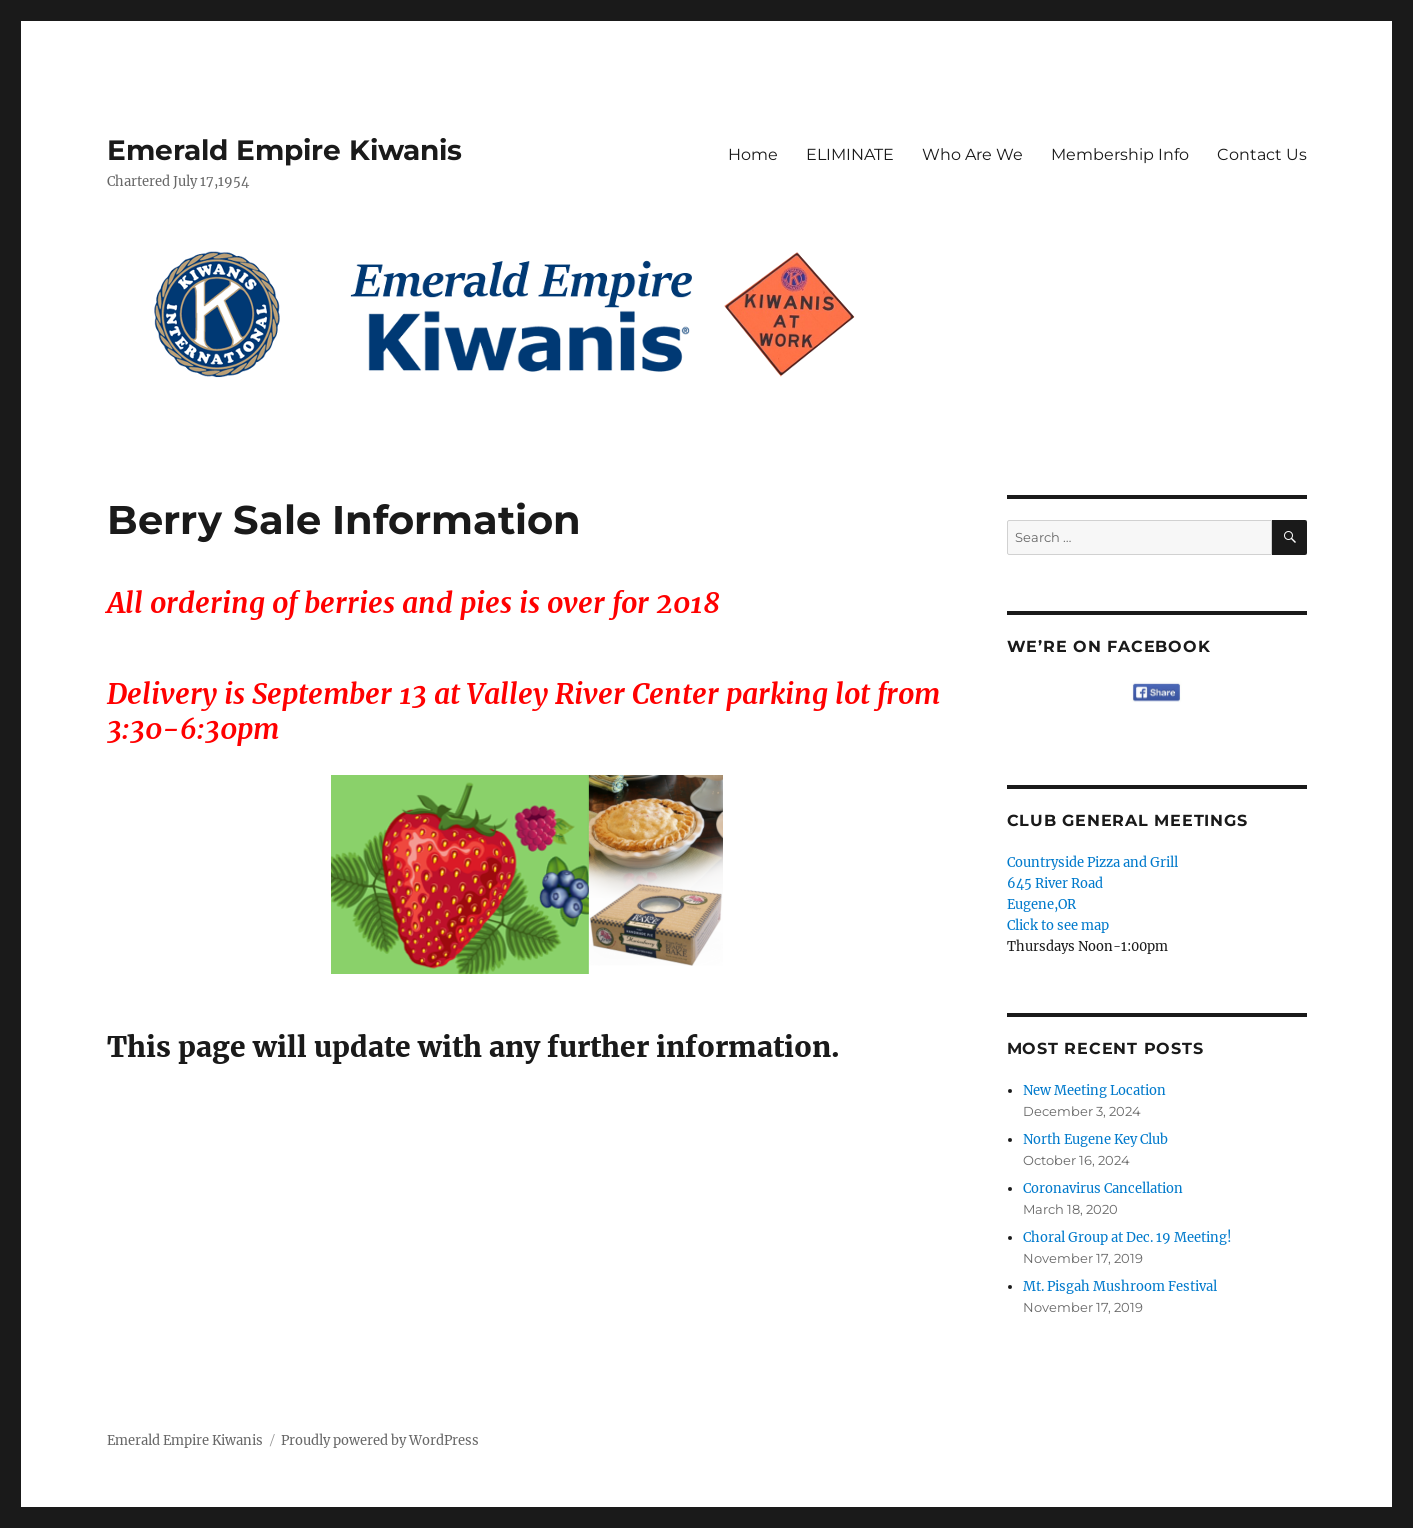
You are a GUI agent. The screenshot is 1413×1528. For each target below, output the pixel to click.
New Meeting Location (1094, 1090)
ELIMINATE (850, 154)
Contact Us (1262, 154)
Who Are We (972, 154)
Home (753, 154)
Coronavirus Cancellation (1103, 1188)
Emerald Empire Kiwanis (284, 150)
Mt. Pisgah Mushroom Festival (1120, 1286)
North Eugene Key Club (1095, 1139)
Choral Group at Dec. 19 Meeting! (1127, 1237)
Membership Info (1120, 154)
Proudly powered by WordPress (380, 1440)
